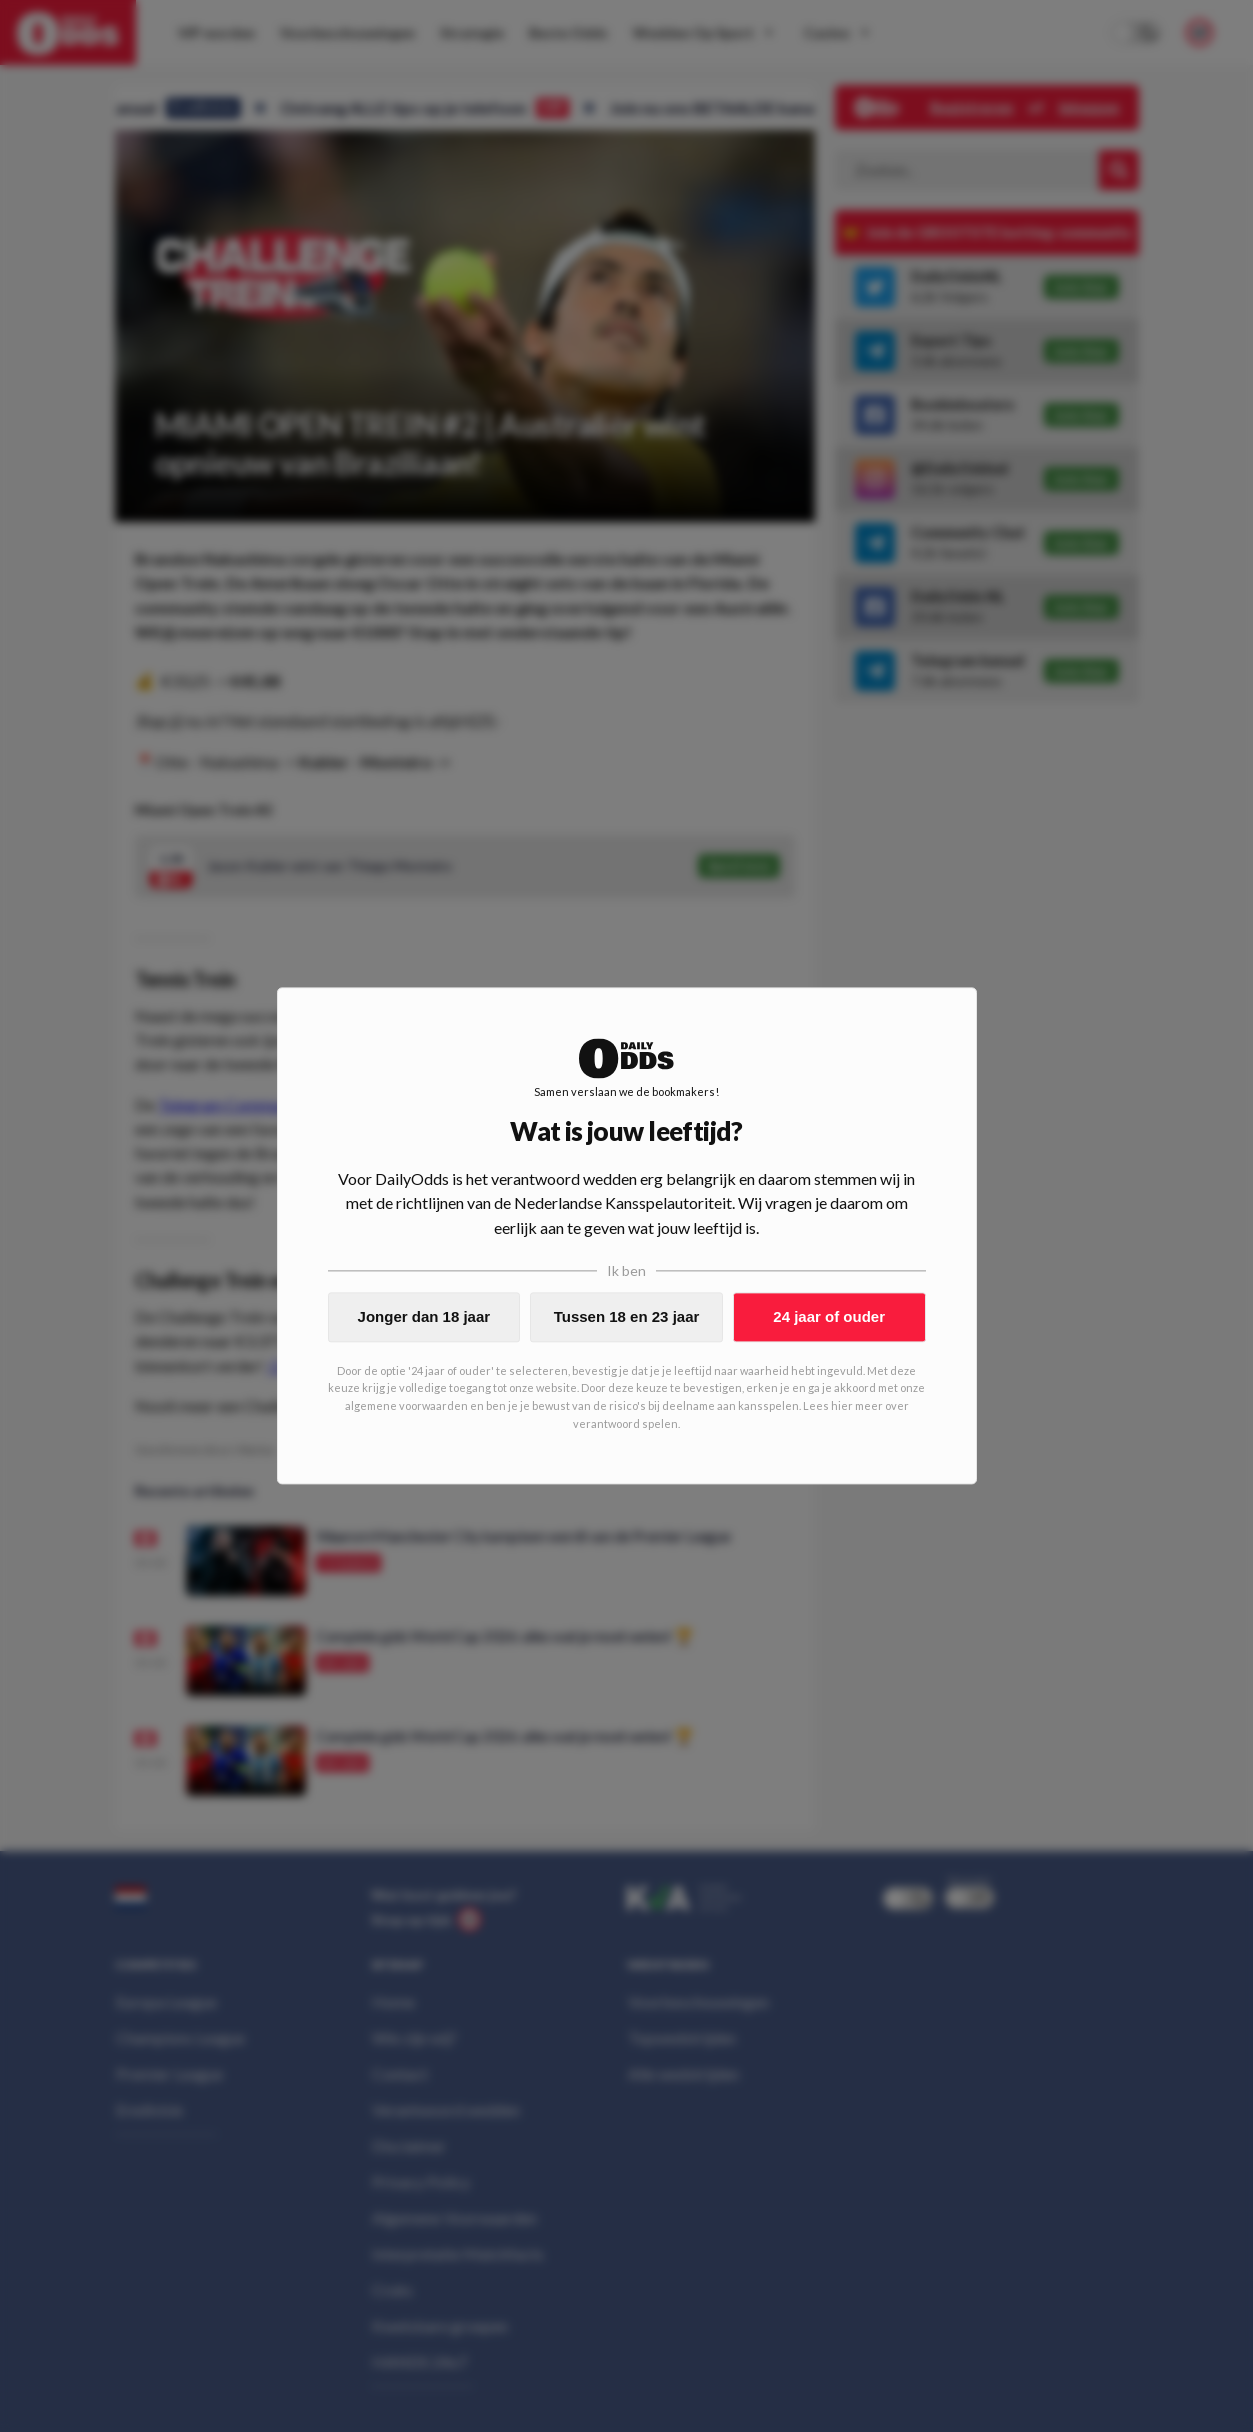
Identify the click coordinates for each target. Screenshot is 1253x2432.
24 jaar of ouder (829, 1316)
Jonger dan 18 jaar (424, 1316)
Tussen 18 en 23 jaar (627, 1316)
